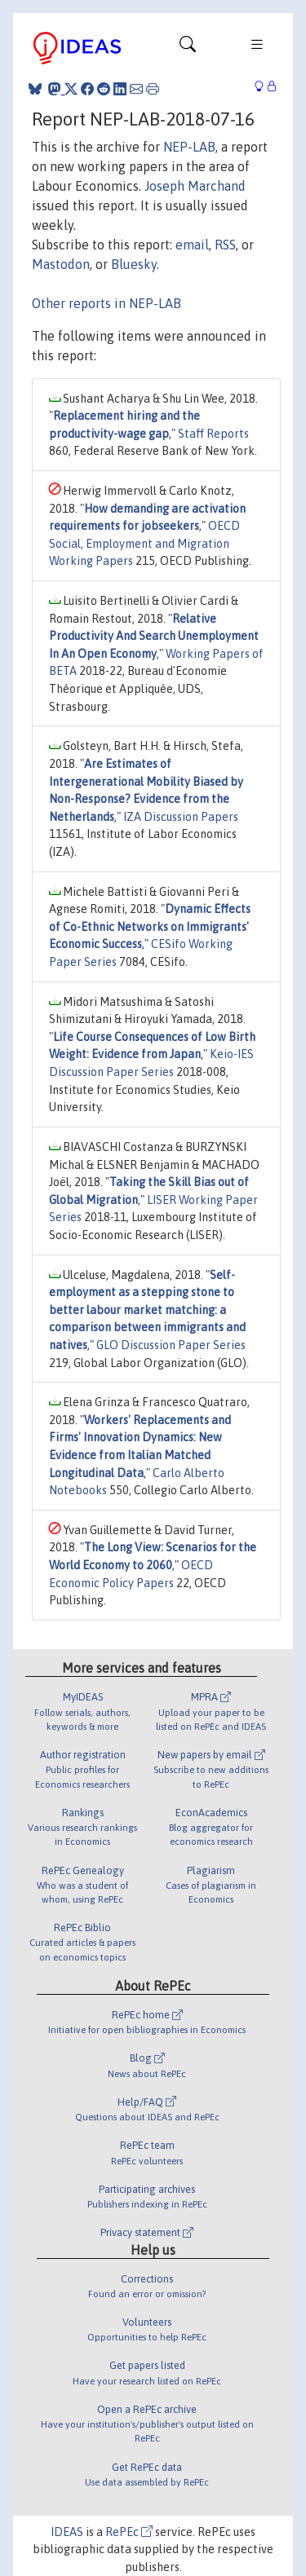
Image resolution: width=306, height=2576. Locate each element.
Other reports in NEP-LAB (106, 303)
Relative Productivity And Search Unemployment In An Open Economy (154, 636)
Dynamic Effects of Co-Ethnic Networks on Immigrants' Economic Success (150, 926)
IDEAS (67, 2532)
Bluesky (134, 264)
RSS (225, 244)
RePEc (129, 2532)
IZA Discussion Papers (180, 816)
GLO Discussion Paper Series (171, 1345)
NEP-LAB (189, 146)
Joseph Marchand (195, 186)
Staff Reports (213, 433)
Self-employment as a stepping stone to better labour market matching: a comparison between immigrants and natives (147, 1310)
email (192, 244)
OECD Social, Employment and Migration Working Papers (144, 543)
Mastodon (61, 264)
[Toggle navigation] (188, 48)
